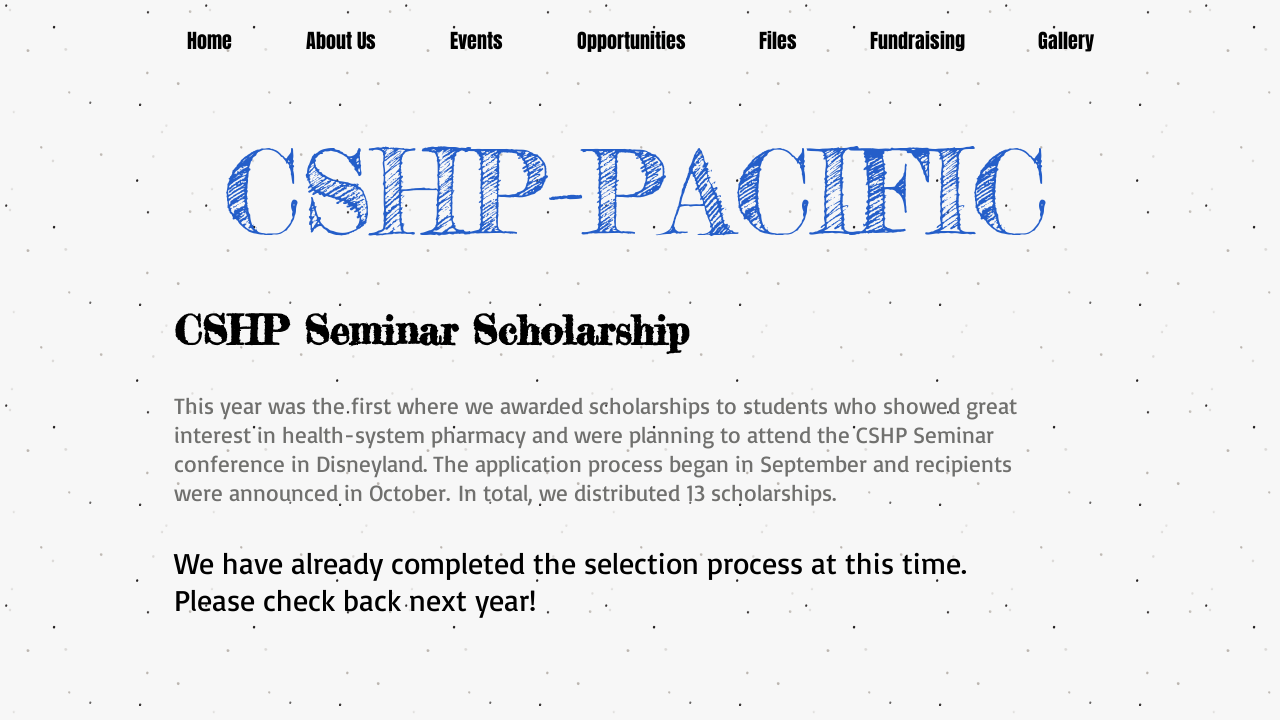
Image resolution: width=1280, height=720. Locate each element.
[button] (476, 41)
